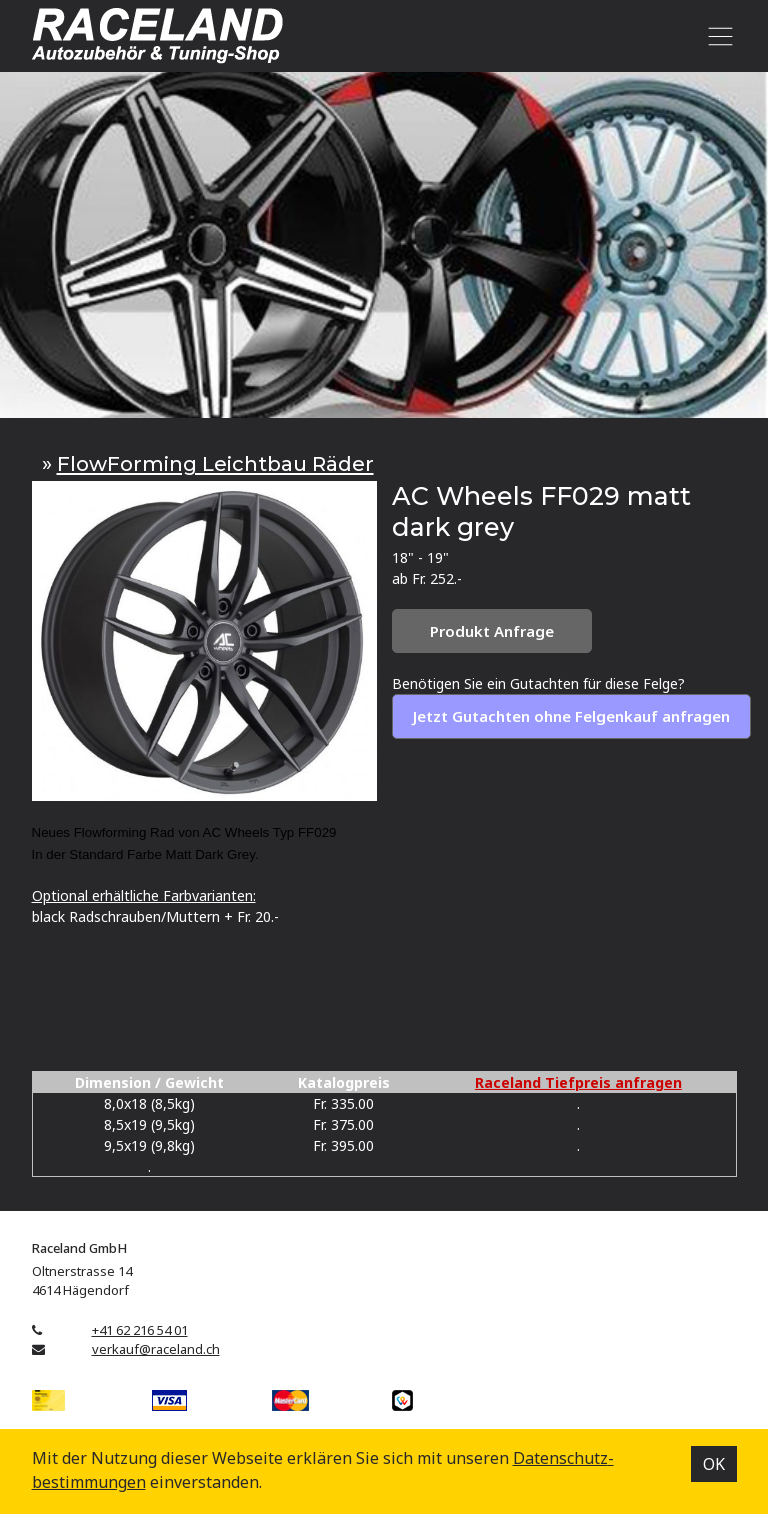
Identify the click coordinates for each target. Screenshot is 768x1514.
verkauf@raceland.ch (156, 1349)
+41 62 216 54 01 (140, 1330)
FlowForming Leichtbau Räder (215, 463)
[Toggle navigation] (717, 36)
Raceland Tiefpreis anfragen (578, 1082)
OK (714, 1464)
